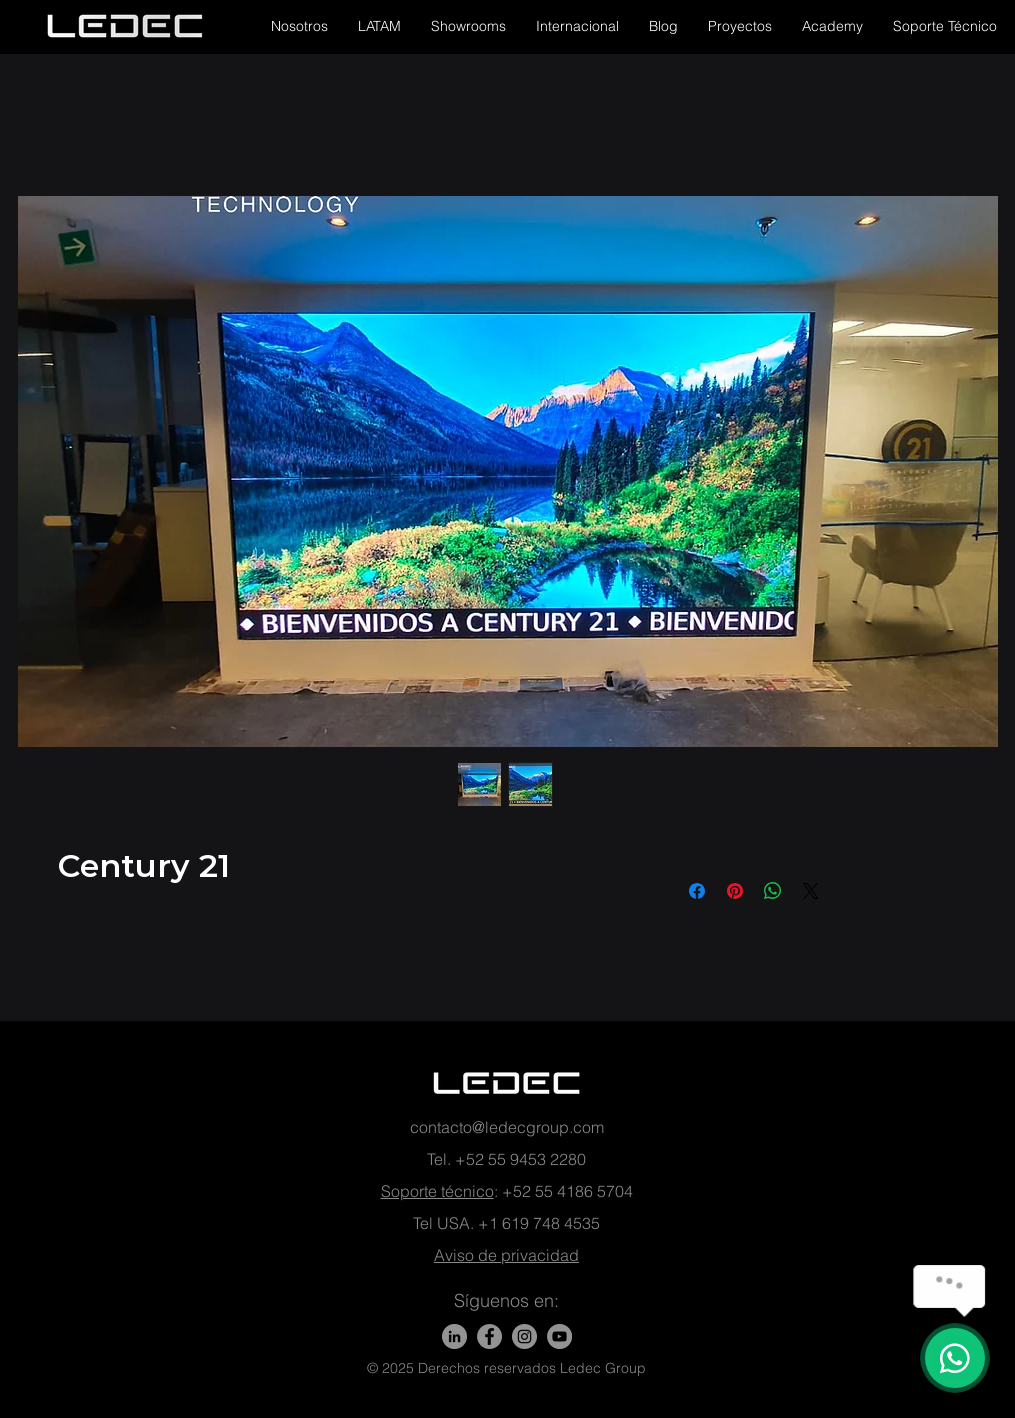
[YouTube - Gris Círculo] (559, 1336)
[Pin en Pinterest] (735, 891)
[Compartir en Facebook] (697, 891)
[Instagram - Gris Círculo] (524, 1336)
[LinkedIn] (454, 1336)
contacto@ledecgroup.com (507, 1127)
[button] (299, 26)
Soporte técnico (437, 1191)
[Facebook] (489, 1336)
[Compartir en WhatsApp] (773, 891)
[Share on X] (811, 891)
